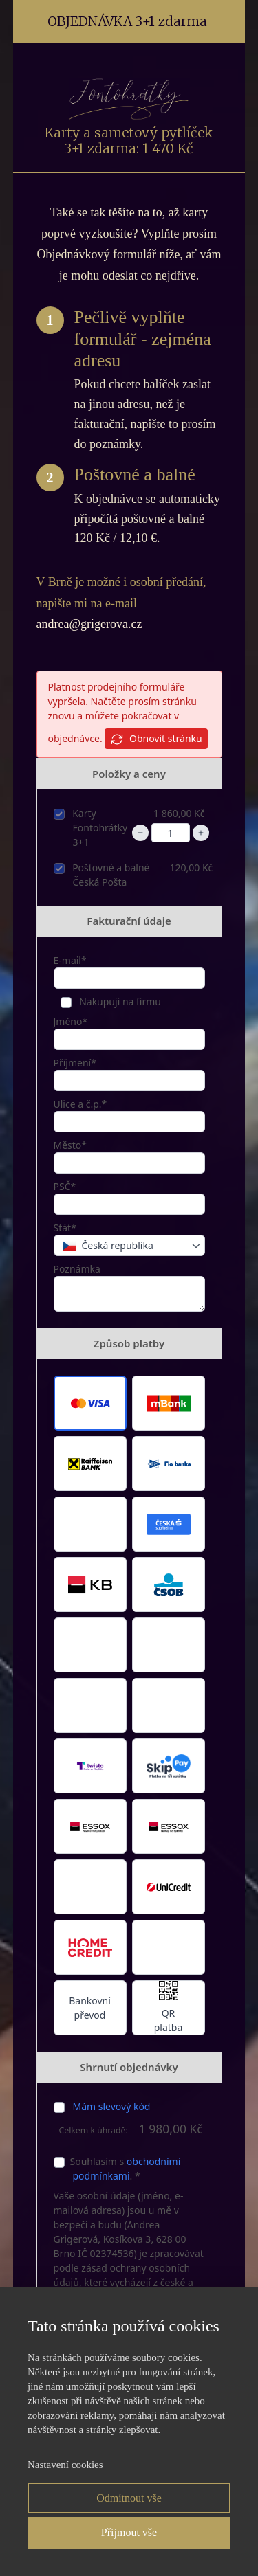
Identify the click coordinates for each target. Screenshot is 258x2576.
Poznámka (77, 1268)
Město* (70, 1145)
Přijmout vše (129, 2532)
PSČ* (65, 1186)
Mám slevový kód (112, 2106)
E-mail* (70, 960)
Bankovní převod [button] (90, 2007)
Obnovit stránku (156, 739)
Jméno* (71, 1021)
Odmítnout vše (129, 2498)
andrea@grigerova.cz (90, 624)
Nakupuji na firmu (119, 1001)
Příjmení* (75, 1062)
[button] (90, 1403)
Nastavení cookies (65, 2464)
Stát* (65, 1227)
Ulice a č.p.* (80, 1103)
